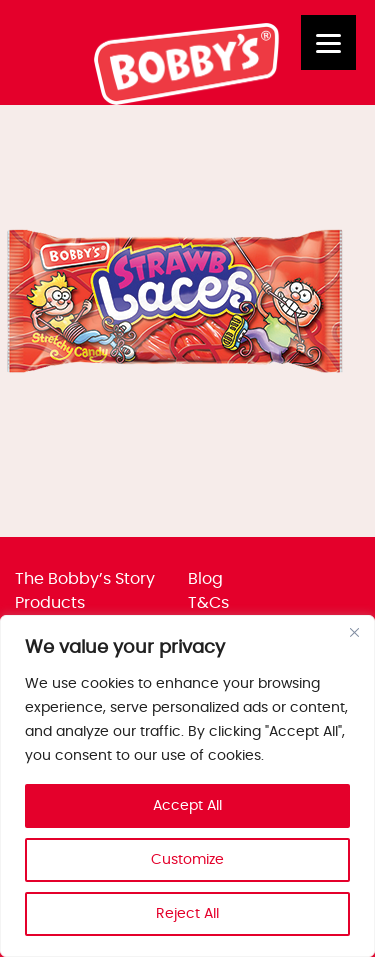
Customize (187, 860)
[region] (187, 786)
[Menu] (328, 42)
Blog (205, 579)
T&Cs (208, 603)
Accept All (187, 806)
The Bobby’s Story (85, 579)
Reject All (187, 914)
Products (50, 603)
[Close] (354, 632)
